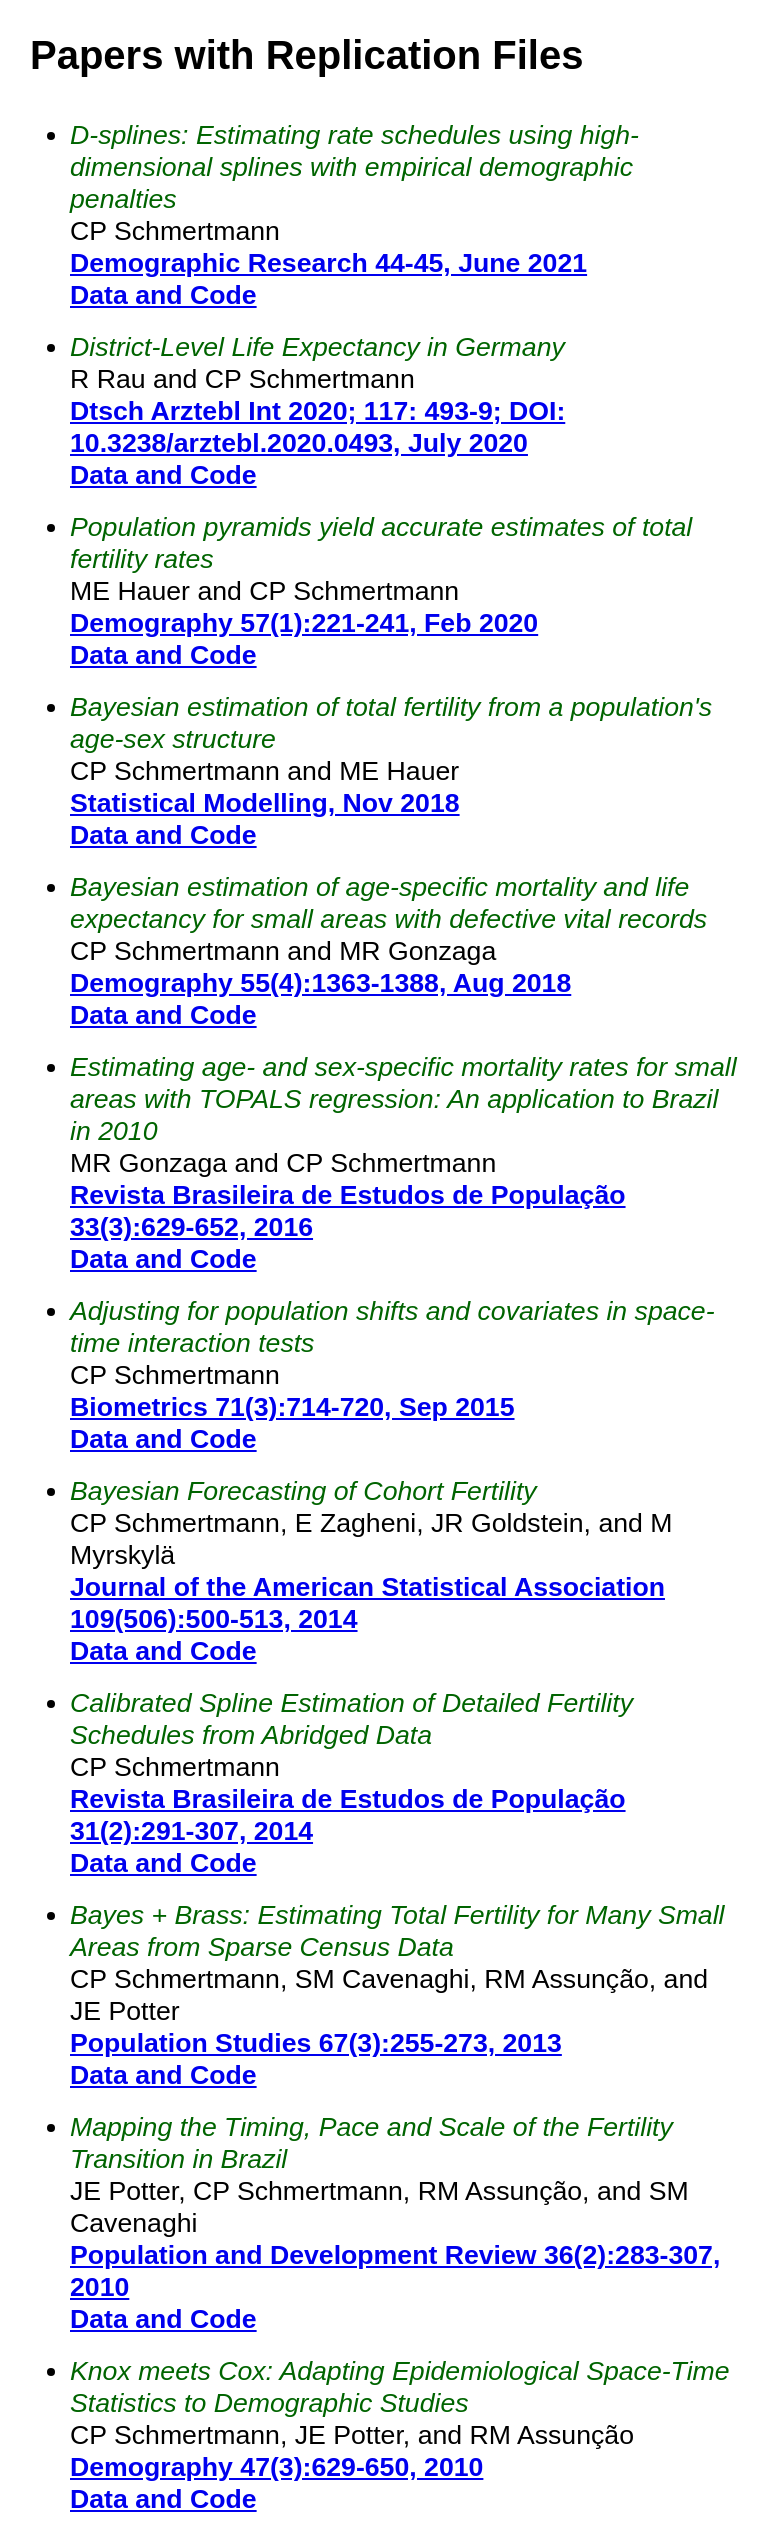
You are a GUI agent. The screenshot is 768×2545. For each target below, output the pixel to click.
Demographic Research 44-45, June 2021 (328, 263)
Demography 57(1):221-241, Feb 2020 (304, 623)
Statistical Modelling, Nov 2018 (265, 803)
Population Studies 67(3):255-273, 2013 (316, 2043)
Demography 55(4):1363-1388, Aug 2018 (320, 983)
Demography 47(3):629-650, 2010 (276, 2467)
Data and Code (163, 295)
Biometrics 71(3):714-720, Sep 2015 (292, 1407)
